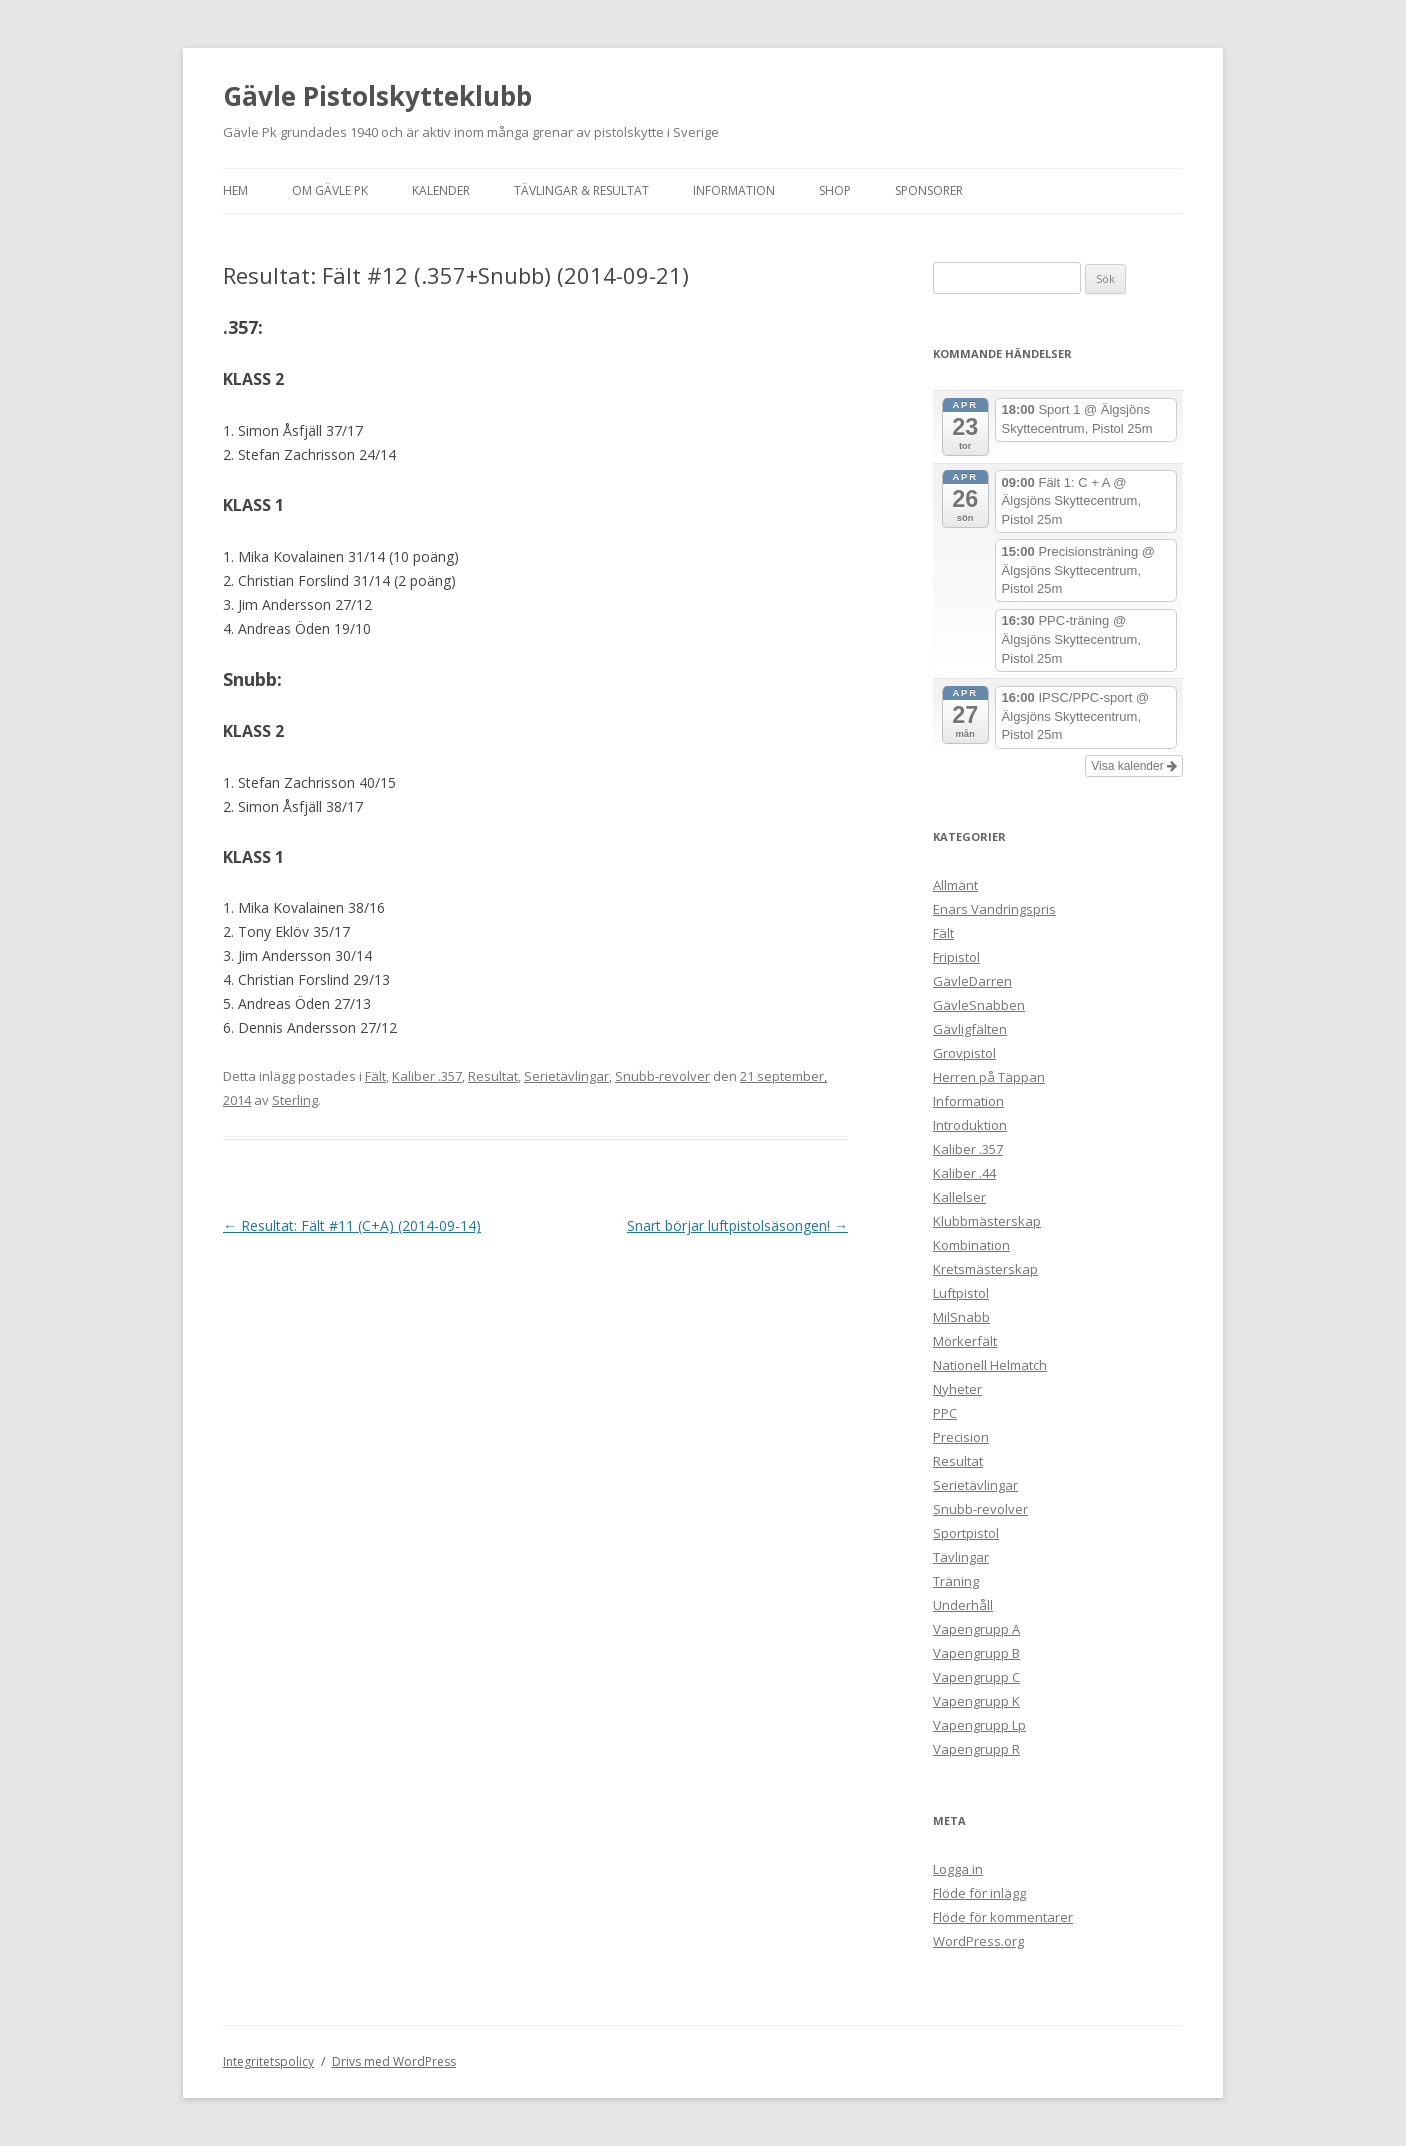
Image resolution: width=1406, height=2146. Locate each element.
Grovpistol (964, 1053)
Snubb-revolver (662, 1076)
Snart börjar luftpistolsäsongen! (737, 1225)
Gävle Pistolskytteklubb (377, 96)
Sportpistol (966, 1533)
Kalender (441, 190)
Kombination (971, 1245)
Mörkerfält (965, 1341)
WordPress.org (978, 1941)
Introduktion (970, 1125)
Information (734, 190)
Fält (375, 1076)
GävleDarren (972, 981)
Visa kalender (1134, 766)
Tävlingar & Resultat (581, 190)
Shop (835, 190)
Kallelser (959, 1197)
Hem (235, 190)
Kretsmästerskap (985, 1269)
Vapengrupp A (976, 1629)
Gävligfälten (970, 1029)
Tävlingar (961, 1557)
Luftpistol (961, 1293)
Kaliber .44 (964, 1173)
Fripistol (956, 957)
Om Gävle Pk (330, 190)
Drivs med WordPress (394, 2061)
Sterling (295, 1100)
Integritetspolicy (268, 2061)
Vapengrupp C (976, 1677)
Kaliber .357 (427, 1076)
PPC (945, 1413)
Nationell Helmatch (990, 1365)
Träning (956, 1581)
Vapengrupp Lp (979, 1725)
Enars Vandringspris (994, 909)
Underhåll (963, 1605)
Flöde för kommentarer (1003, 1917)
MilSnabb (961, 1317)
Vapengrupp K (976, 1701)
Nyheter (957, 1389)
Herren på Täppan (989, 1077)
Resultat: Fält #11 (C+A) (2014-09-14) (352, 1225)
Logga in (958, 1869)
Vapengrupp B (976, 1653)
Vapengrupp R (976, 1749)
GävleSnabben (979, 1005)
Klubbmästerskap (987, 1221)
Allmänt (955, 885)
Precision (961, 1437)
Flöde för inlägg (979, 1893)
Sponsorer (929, 190)
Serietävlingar (566, 1076)
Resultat (493, 1076)
